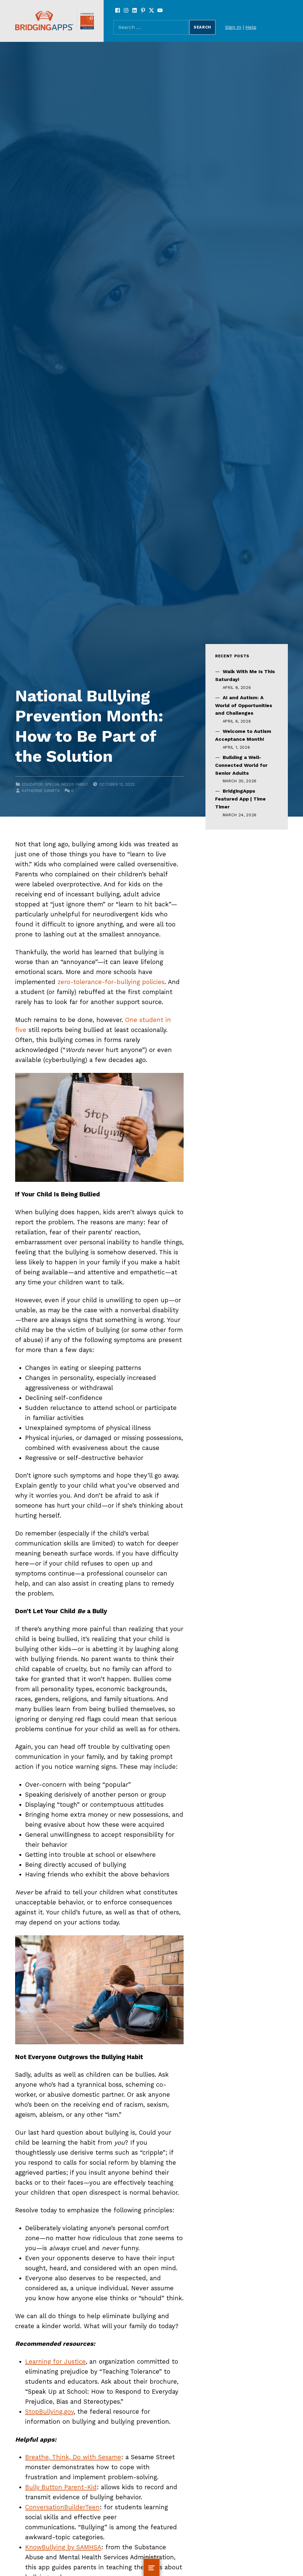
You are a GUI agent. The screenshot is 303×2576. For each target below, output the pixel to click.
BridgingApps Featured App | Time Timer (240, 799)
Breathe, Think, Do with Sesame (73, 2457)
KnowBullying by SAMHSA (63, 2547)
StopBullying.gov (49, 2411)
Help (250, 27)
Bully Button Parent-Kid (61, 2487)
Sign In (233, 27)
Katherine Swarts (41, 790)
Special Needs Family (66, 784)
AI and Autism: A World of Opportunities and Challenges (243, 705)
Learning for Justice (55, 2361)
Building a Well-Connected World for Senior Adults (241, 765)
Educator (32, 784)
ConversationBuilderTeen (62, 2507)
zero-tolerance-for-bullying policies (111, 982)
